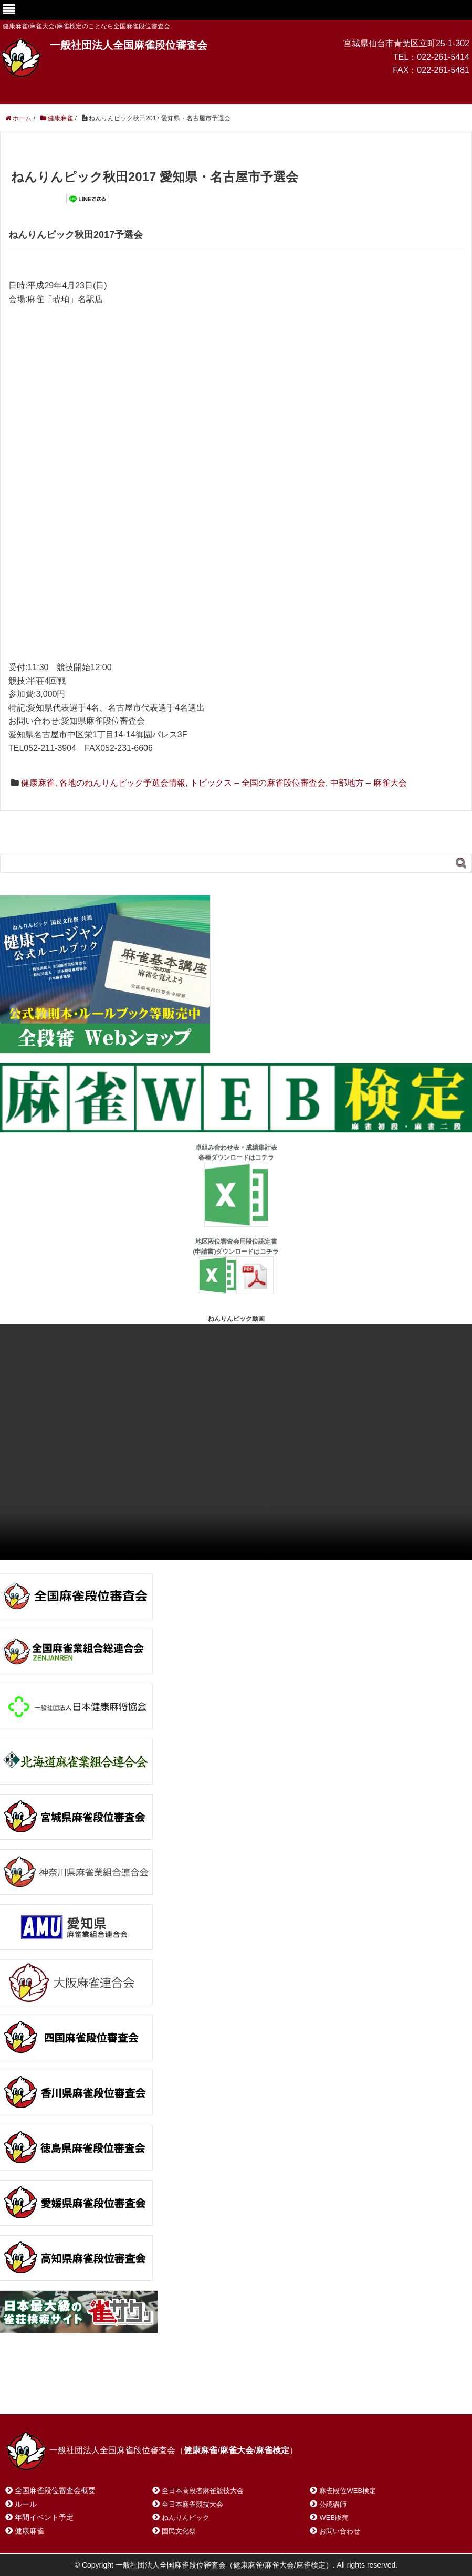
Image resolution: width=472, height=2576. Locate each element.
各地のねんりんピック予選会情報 (122, 782)
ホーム (30, 2392)
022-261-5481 (443, 70)
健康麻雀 (38, 782)
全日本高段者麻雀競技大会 (203, 2491)
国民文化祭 (179, 2531)
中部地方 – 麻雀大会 (368, 782)
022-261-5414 (443, 57)
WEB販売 (334, 2517)
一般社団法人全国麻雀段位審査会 (128, 45)
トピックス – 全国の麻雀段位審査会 (258, 782)
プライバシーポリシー (239, 2392)
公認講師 (333, 2504)
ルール (26, 2504)
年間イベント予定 (44, 2517)
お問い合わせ (88, 2392)
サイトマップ (157, 2392)
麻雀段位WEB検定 (347, 2491)
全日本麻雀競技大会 (192, 2504)
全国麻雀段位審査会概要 (55, 2490)
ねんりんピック (185, 2517)
